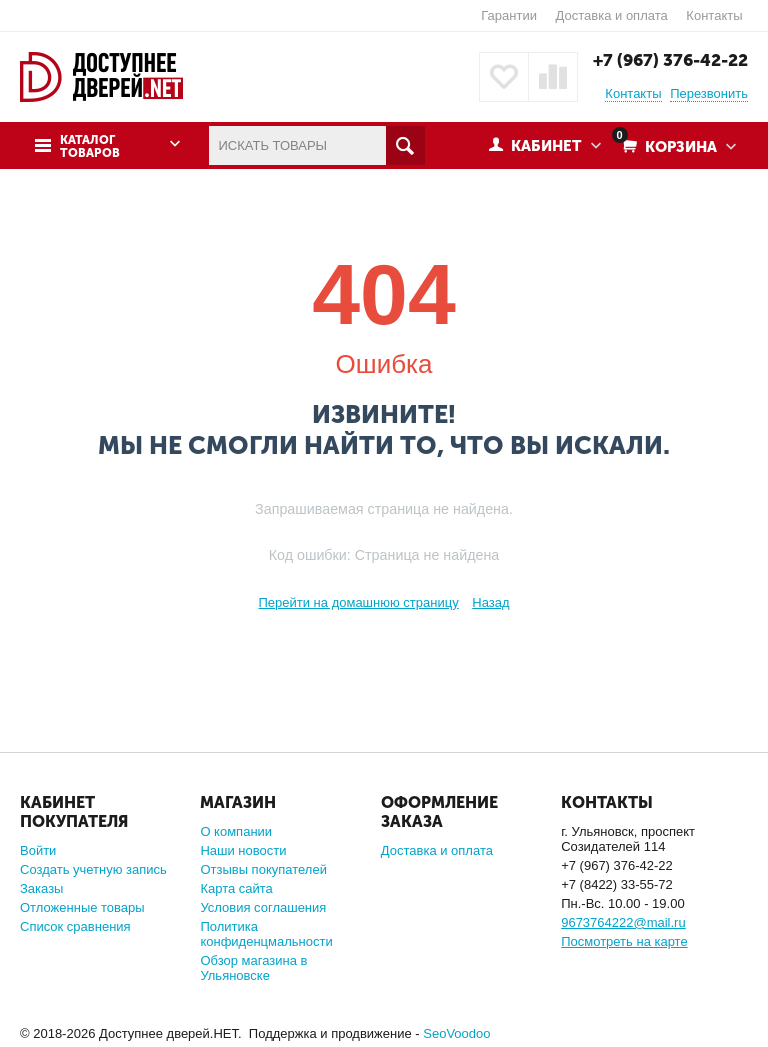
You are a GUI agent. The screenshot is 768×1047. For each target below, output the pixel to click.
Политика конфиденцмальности (266, 934)
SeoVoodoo (456, 1033)
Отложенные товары (82, 907)
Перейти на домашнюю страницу (358, 602)
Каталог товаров (90, 147)
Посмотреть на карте (624, 941)
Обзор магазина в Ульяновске (253, 968)
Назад (490, 602)
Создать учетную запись (93, 869)
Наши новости (243, 850)
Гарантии (509, 15)
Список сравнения (75, 926)
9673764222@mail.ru (623, 922)
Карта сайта (236, 888)
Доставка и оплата (612, 15)
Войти (38, 850)
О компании (236, 831)
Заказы (41, 888)
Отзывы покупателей (263, 869)
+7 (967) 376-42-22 (670, 60)
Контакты (714, 15)
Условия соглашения (263, 907)
